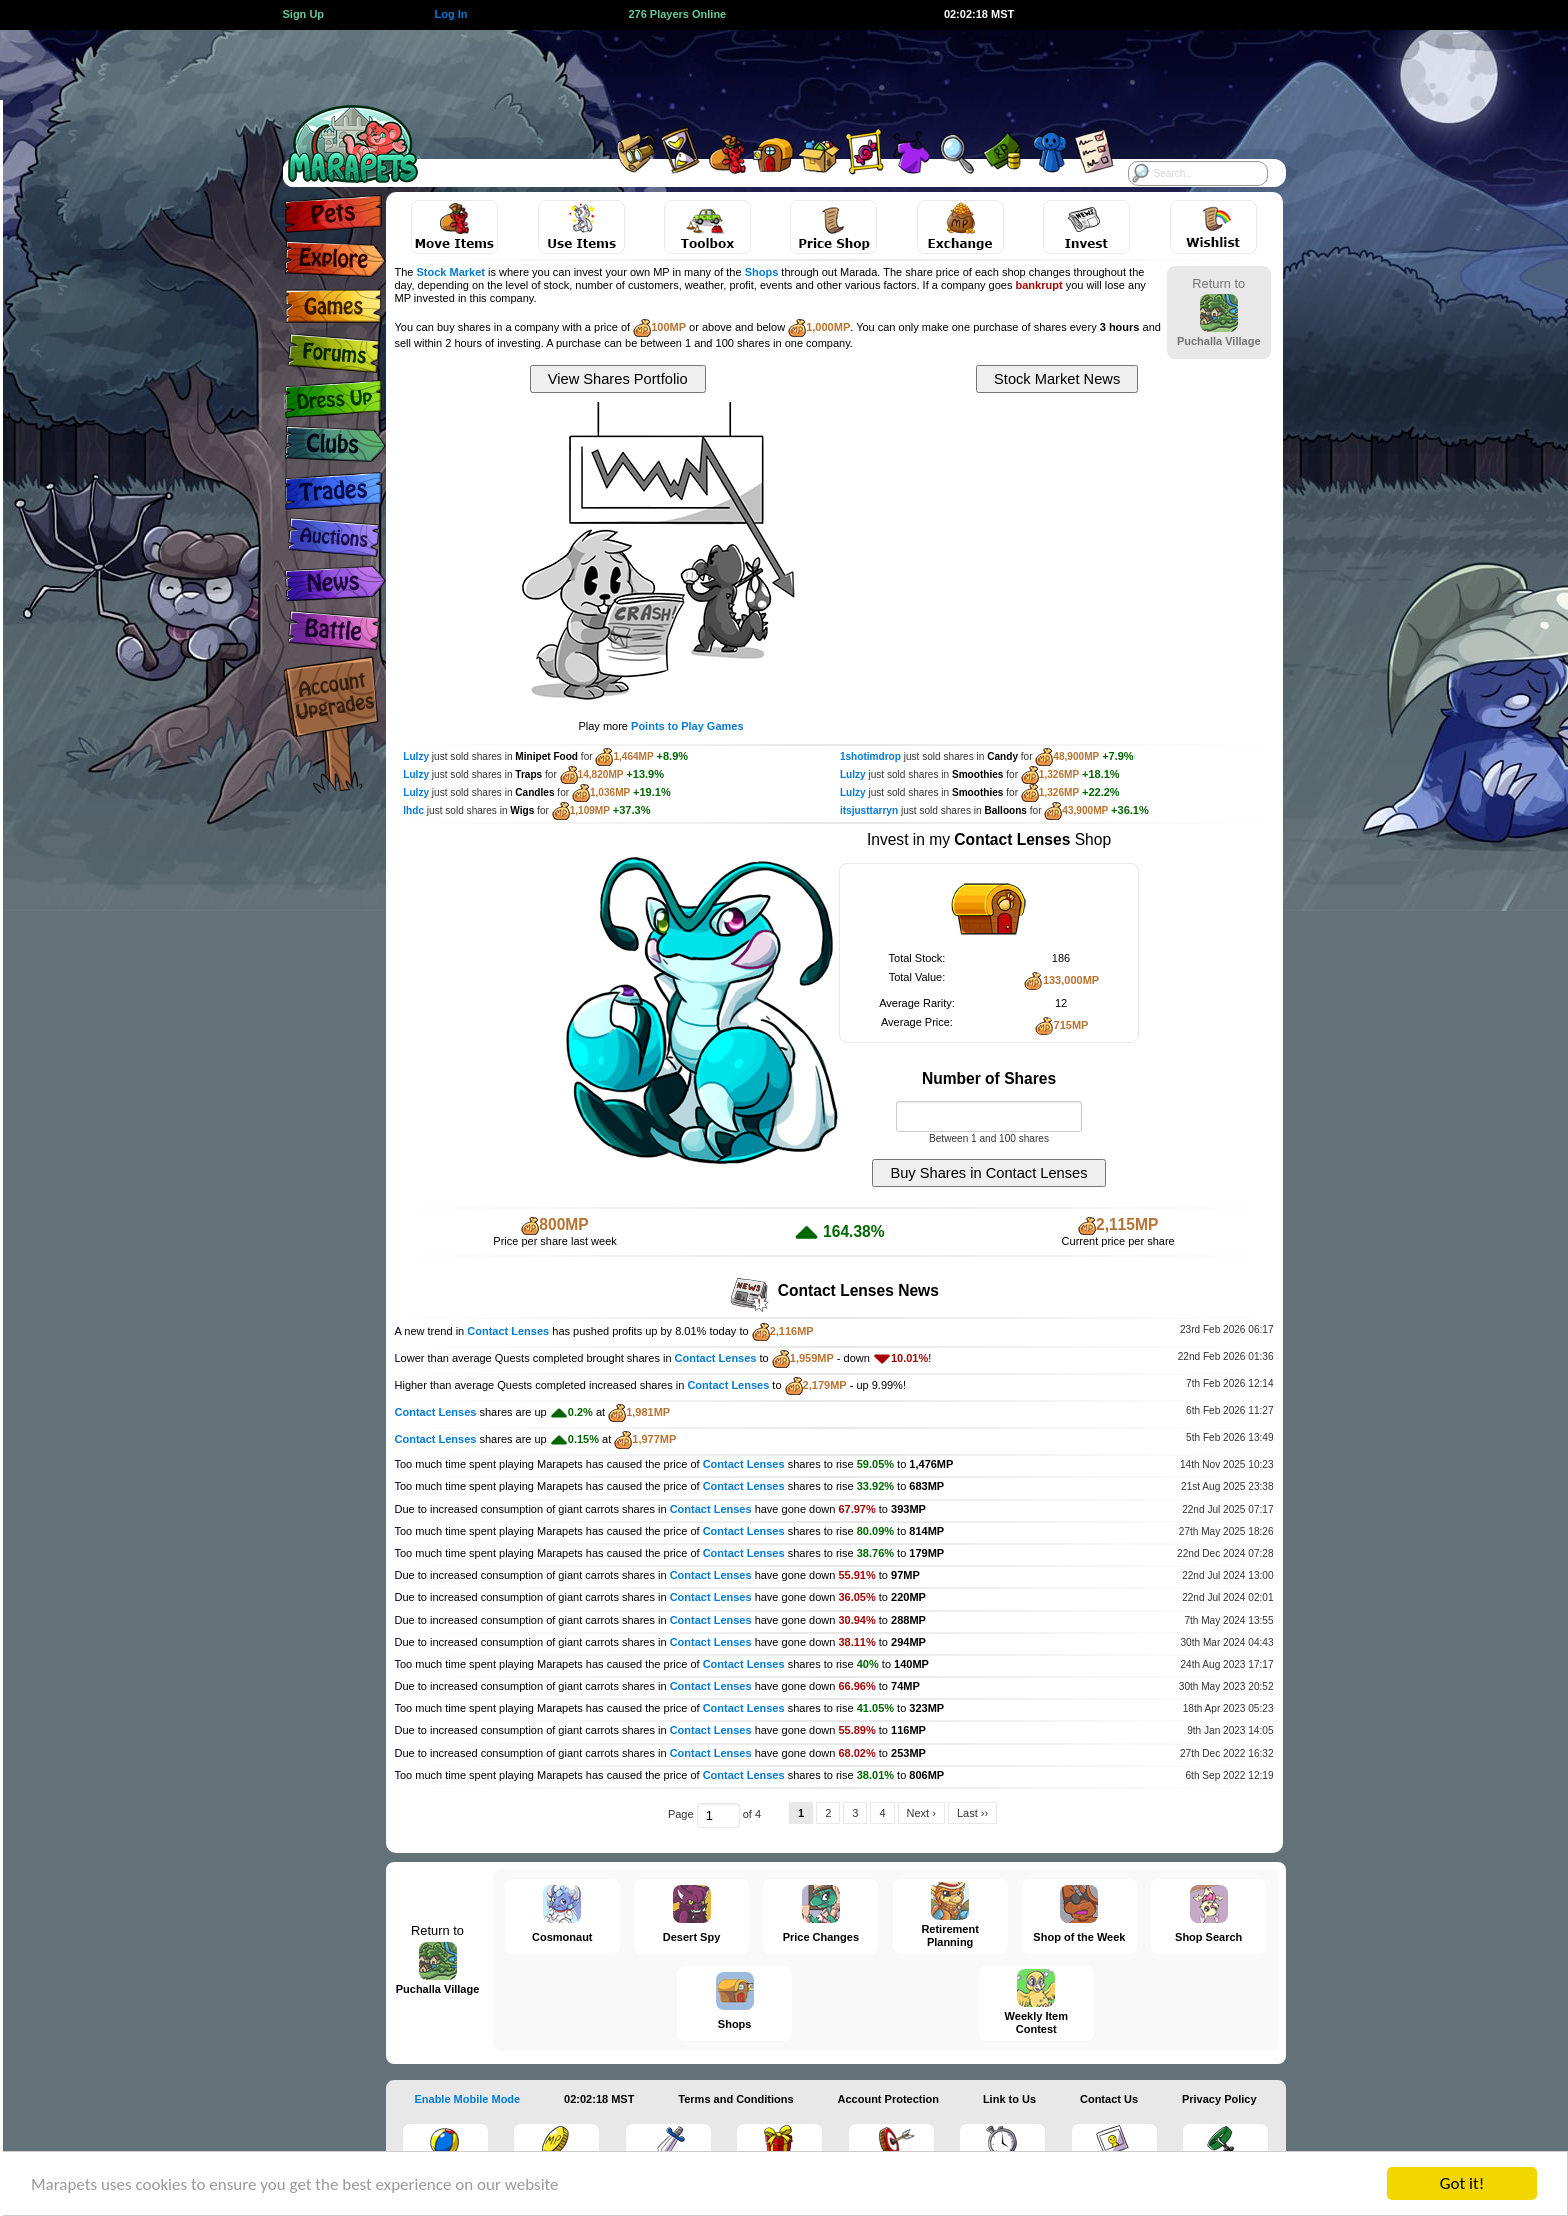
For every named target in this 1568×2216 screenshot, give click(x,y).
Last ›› (972, 1813)
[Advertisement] (766, 75)
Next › (921, 1813)
